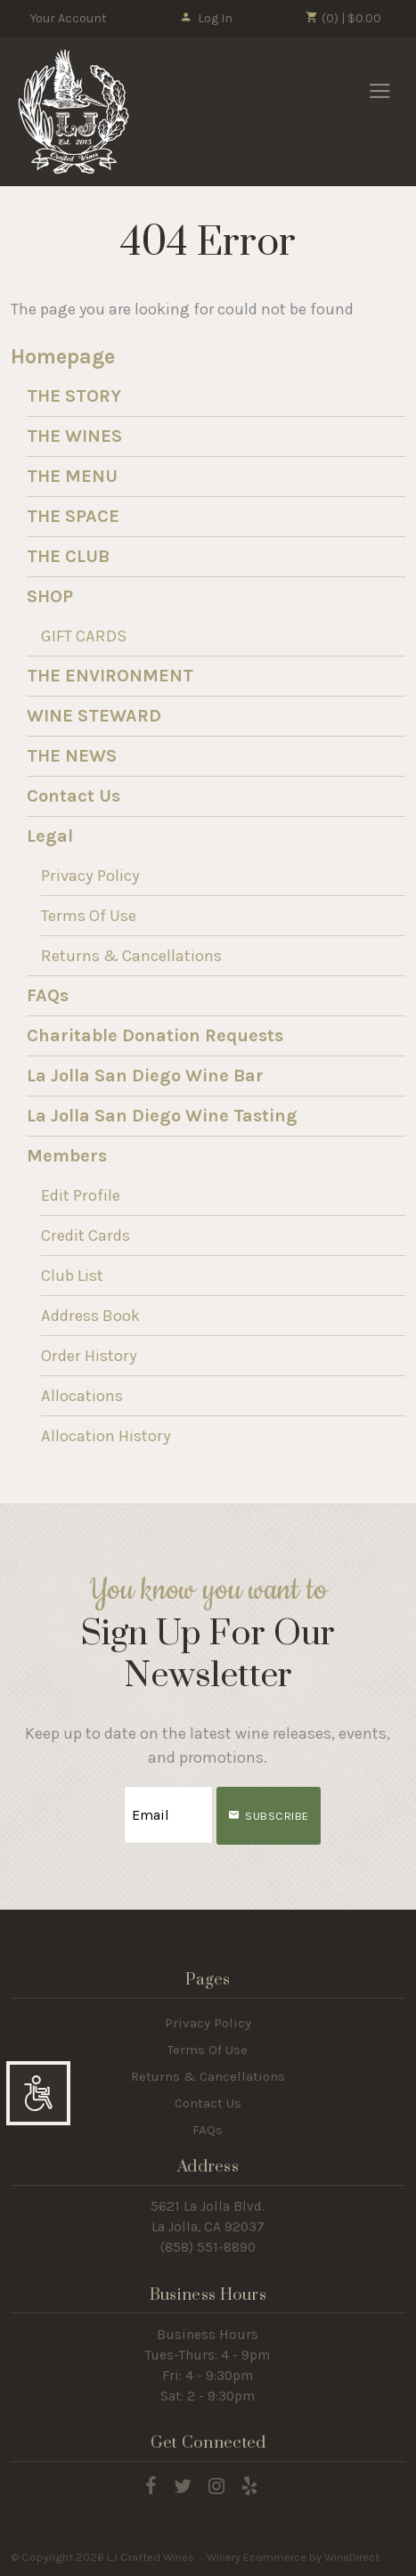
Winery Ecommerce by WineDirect (293, 2557)
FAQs (48, 995)
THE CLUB (68, 556)
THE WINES (74, 436)
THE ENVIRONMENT (110, 675)
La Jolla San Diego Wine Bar (145, 1075)
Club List (72, 1275)
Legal (50, 836)
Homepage (63, 357)
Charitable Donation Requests (155, 1035)
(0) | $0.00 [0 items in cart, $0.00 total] (343, 18)
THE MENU (72, 476)
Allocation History (106, 1436)
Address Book (90, 1315)
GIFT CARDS (83, 636)
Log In (206, 18)
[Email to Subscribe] (168, 1815)
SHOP (50, 596)
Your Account (68, 18)
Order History (89, 1355)
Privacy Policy (90, 875)
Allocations (82, 1396)
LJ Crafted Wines (73, 111)
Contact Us (73, 796)
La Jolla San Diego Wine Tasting (162, 1115)
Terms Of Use (88, 915)
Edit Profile (80, 1195)
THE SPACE (73, 516)
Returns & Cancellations (131, 956)
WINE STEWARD (94, 715)
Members (67, 1155)
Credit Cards (85, 1235)
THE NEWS (72, 756)
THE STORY (74, 396)
